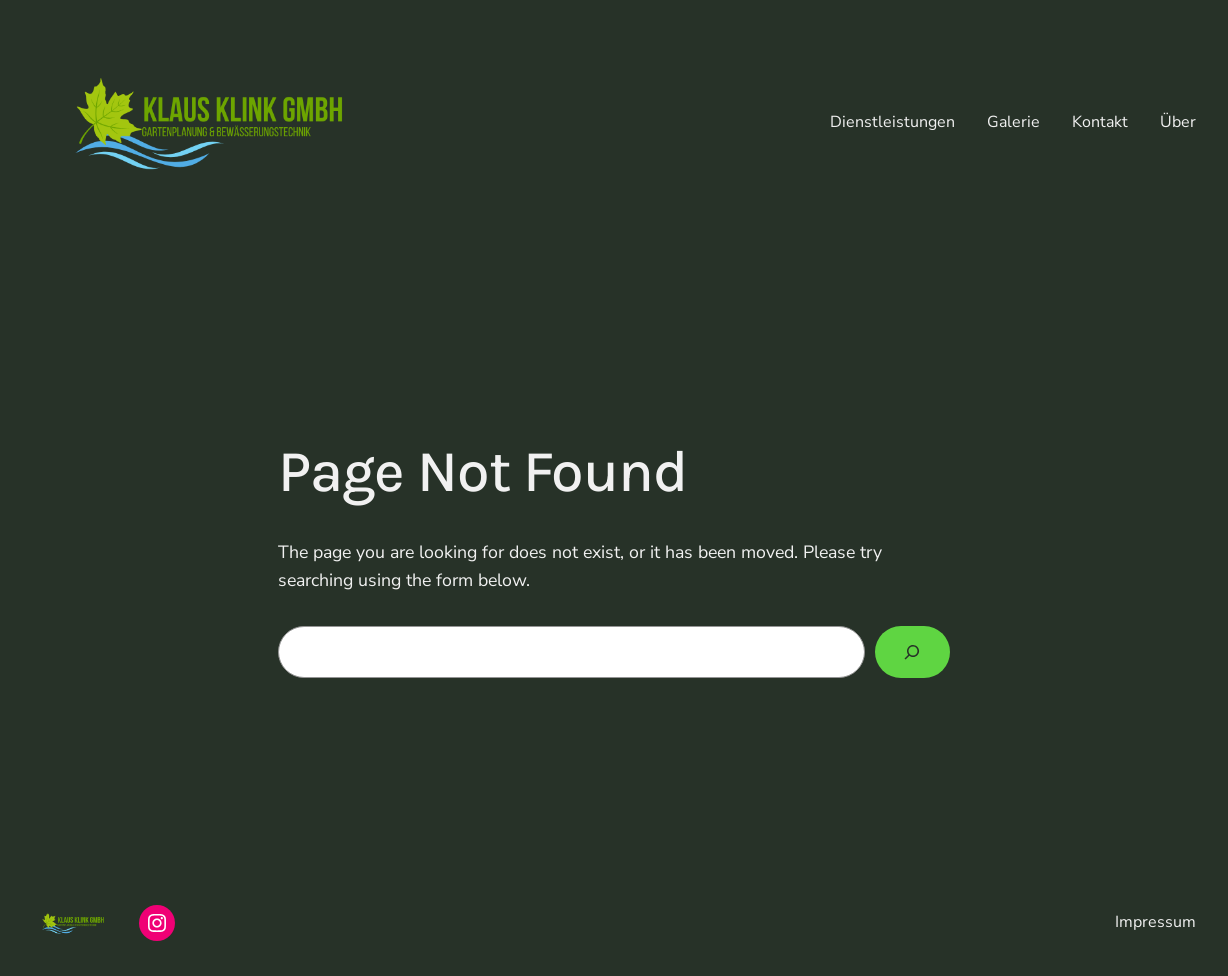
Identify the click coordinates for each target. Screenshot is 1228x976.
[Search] (912, 652)
